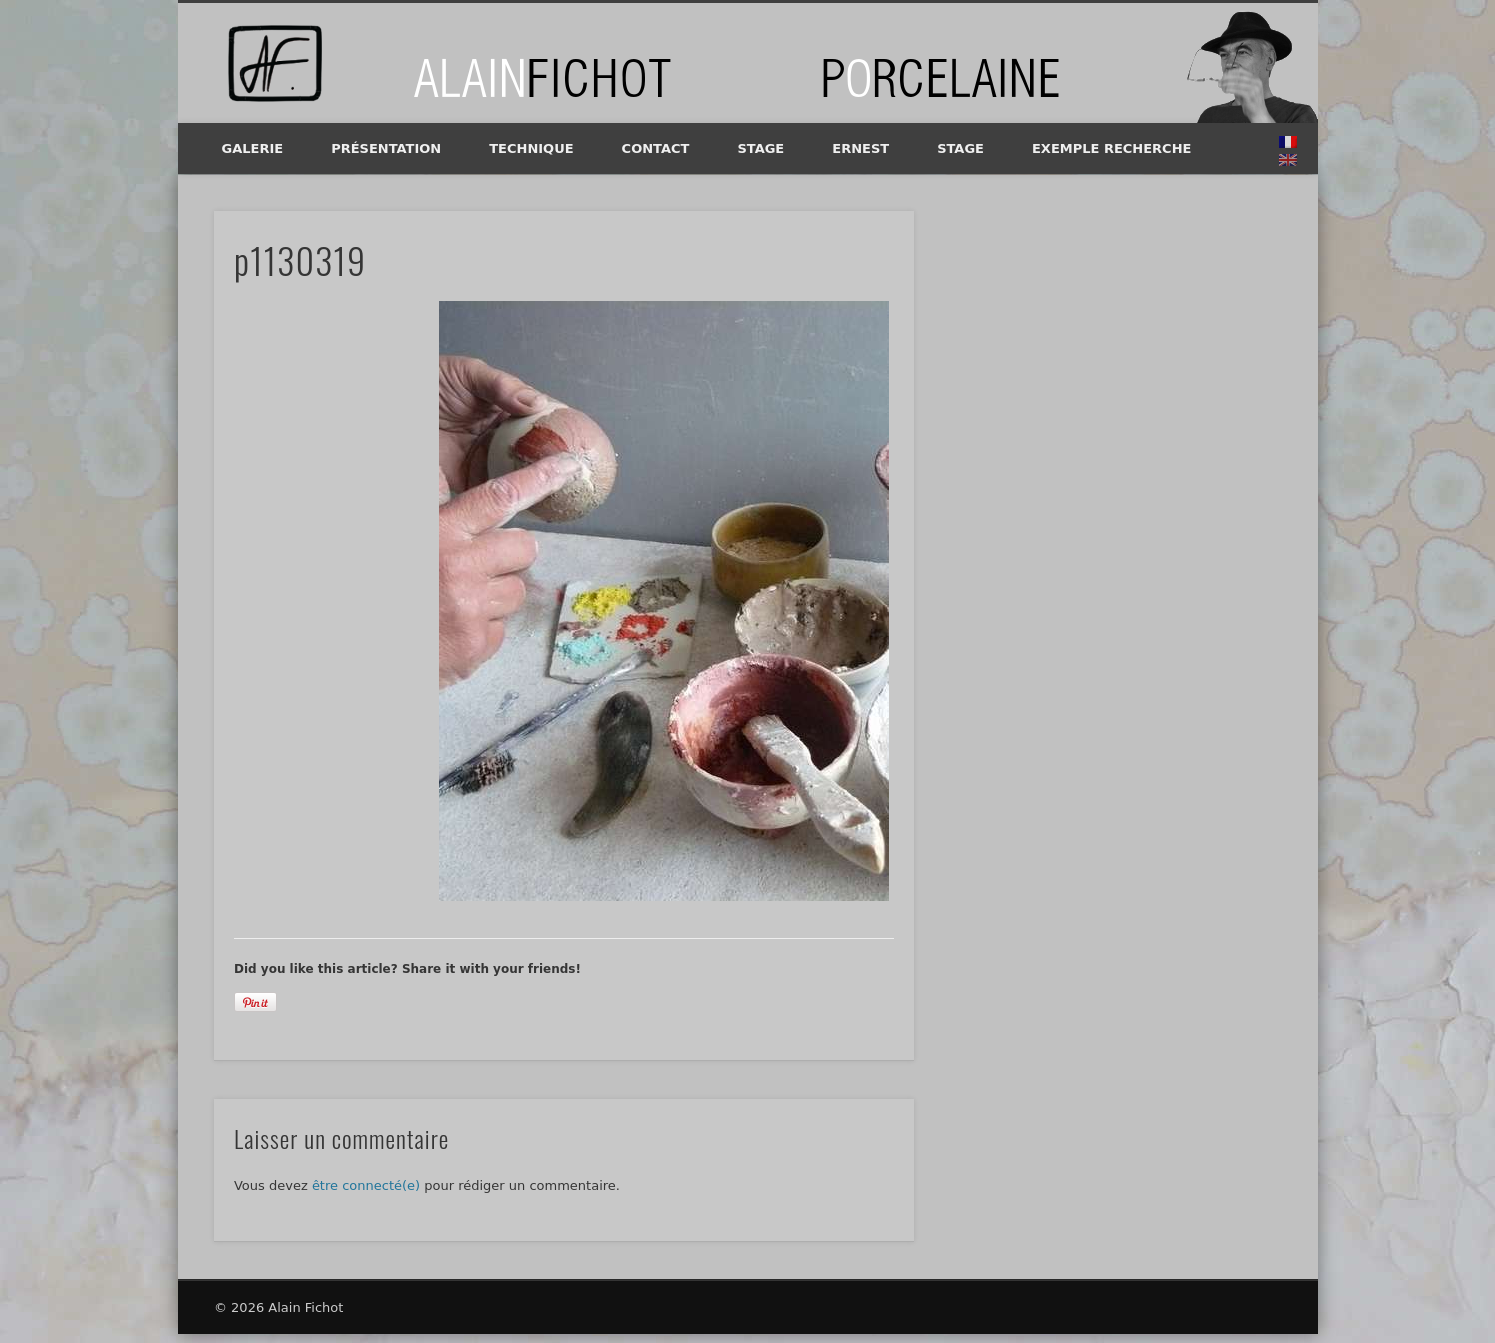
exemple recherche (1111, 148)
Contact (656, 148)
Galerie (253, 148)
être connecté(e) (366, 1185)
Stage (760, 148)
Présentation (386, 148)
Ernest (860, 148)
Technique (531, 148)
